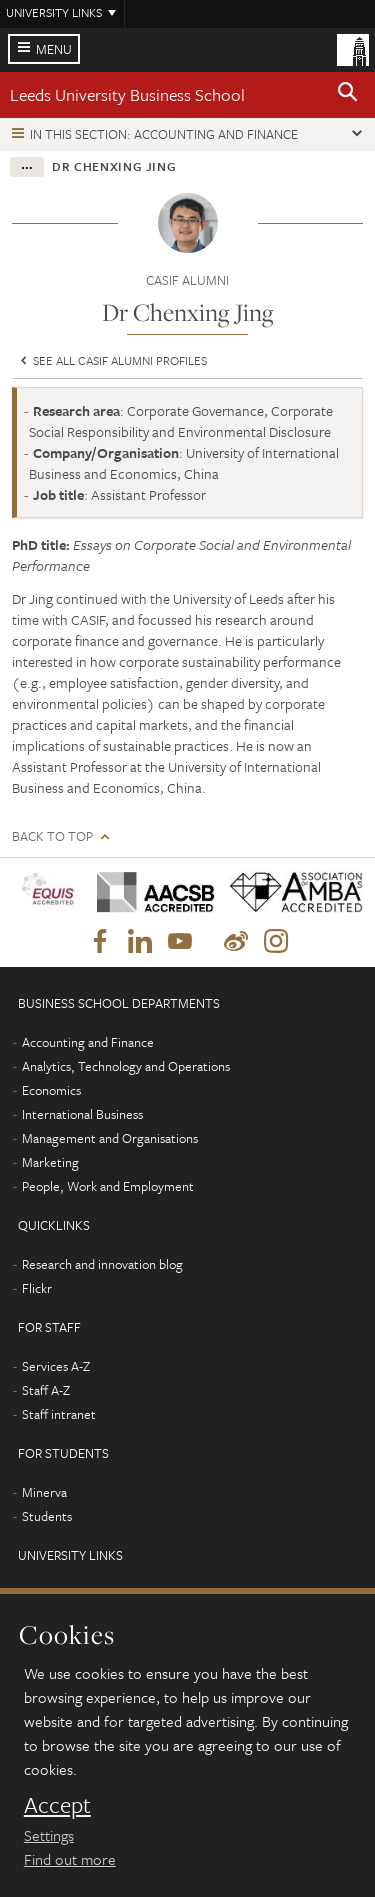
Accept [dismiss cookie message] (57, 1805)
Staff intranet (59, 1414)
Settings (49, 1835)
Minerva (44, 1492)
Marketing (50, 1162)
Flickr (37, 1288)
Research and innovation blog (102, 1264)
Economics (51, 1090)
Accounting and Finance (88, 1042)
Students (47, 1516)
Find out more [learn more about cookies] (70, 1859)
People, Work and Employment (108, 1186)
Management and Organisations (110, 1138)
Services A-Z (56, 1366)
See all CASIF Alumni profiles (112, 360)
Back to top (52, 836)
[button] (348, 95)
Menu (54, 49)
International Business (82, 1114)
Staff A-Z (46, 1390)
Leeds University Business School (127, 94)
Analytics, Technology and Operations (126, 1066)
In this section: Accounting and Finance (164, 134)
